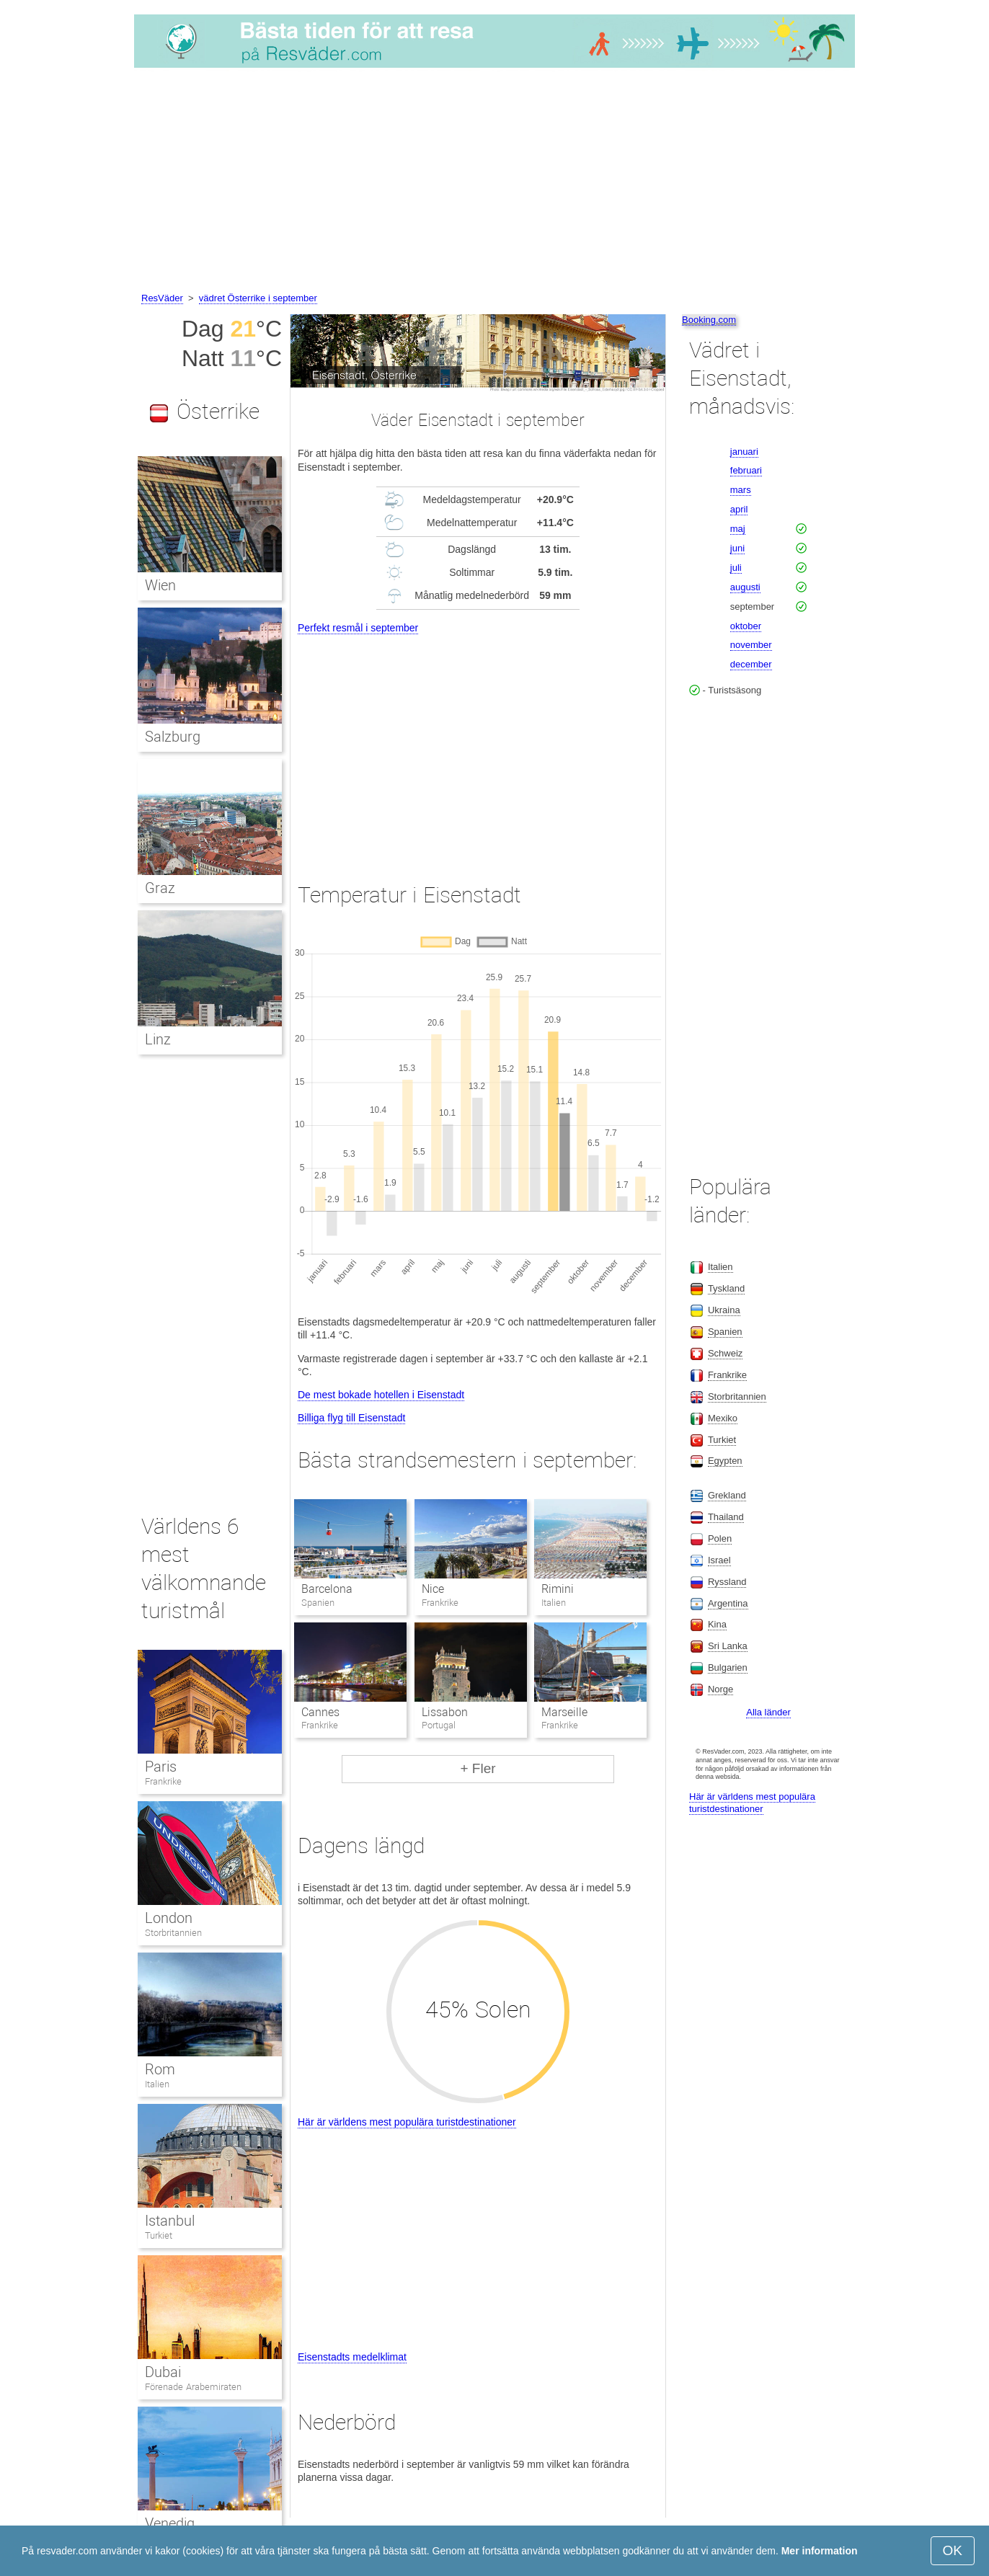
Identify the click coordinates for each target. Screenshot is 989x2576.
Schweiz (725, 1353)
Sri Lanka (728, 1645)
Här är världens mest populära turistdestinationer (407, 2122)
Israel (719, 1560)
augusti (745, 587)
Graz (160, 888)
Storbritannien (173, 1932)
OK (952, 2550)
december (751, 664)
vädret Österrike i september (258, 298)
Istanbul (170, 2220)
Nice (433, 1589)
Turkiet (158, 2235)
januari (744, 451)
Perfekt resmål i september (358, 628)
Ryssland (727, 1581)
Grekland (727, 1495)
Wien (160, 585)
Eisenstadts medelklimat (352, 2357)
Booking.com (709, 319)
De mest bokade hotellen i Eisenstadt (381, 1394)
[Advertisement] (494, 182)
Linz (158, 1039)
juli (736, 567)
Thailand (726, 1516)
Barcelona (326, 1589)
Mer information (819, 2551)
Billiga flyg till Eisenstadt (351, 1418)
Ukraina (724, 1310)
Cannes (320, 1712)
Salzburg (172, 736)
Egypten (725, 1460)
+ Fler (477, 1768)
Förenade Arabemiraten (193, 2386)
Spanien (725, 1331)
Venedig (170, 2523)
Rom (160, 2069)
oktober (745, 626)
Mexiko (722, 1418)
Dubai (163, 2372)
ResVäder (162, 298)
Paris (161, 1766)
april (739, 509)
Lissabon (445, 1712)
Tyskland (726, 1288)
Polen (720, 1538)
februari (746, 470)
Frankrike (163, 1781)
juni (737, 548)
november (751, 644)
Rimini (557, 1589)
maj (737, 528)
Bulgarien (728, 1667)
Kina (717, 1624)
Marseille (564, 1712)
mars (740, 489)
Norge (720, 1689)
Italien (157, 2084)
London (168, 1918)
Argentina (728, 1603)
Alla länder (768, 1712)
